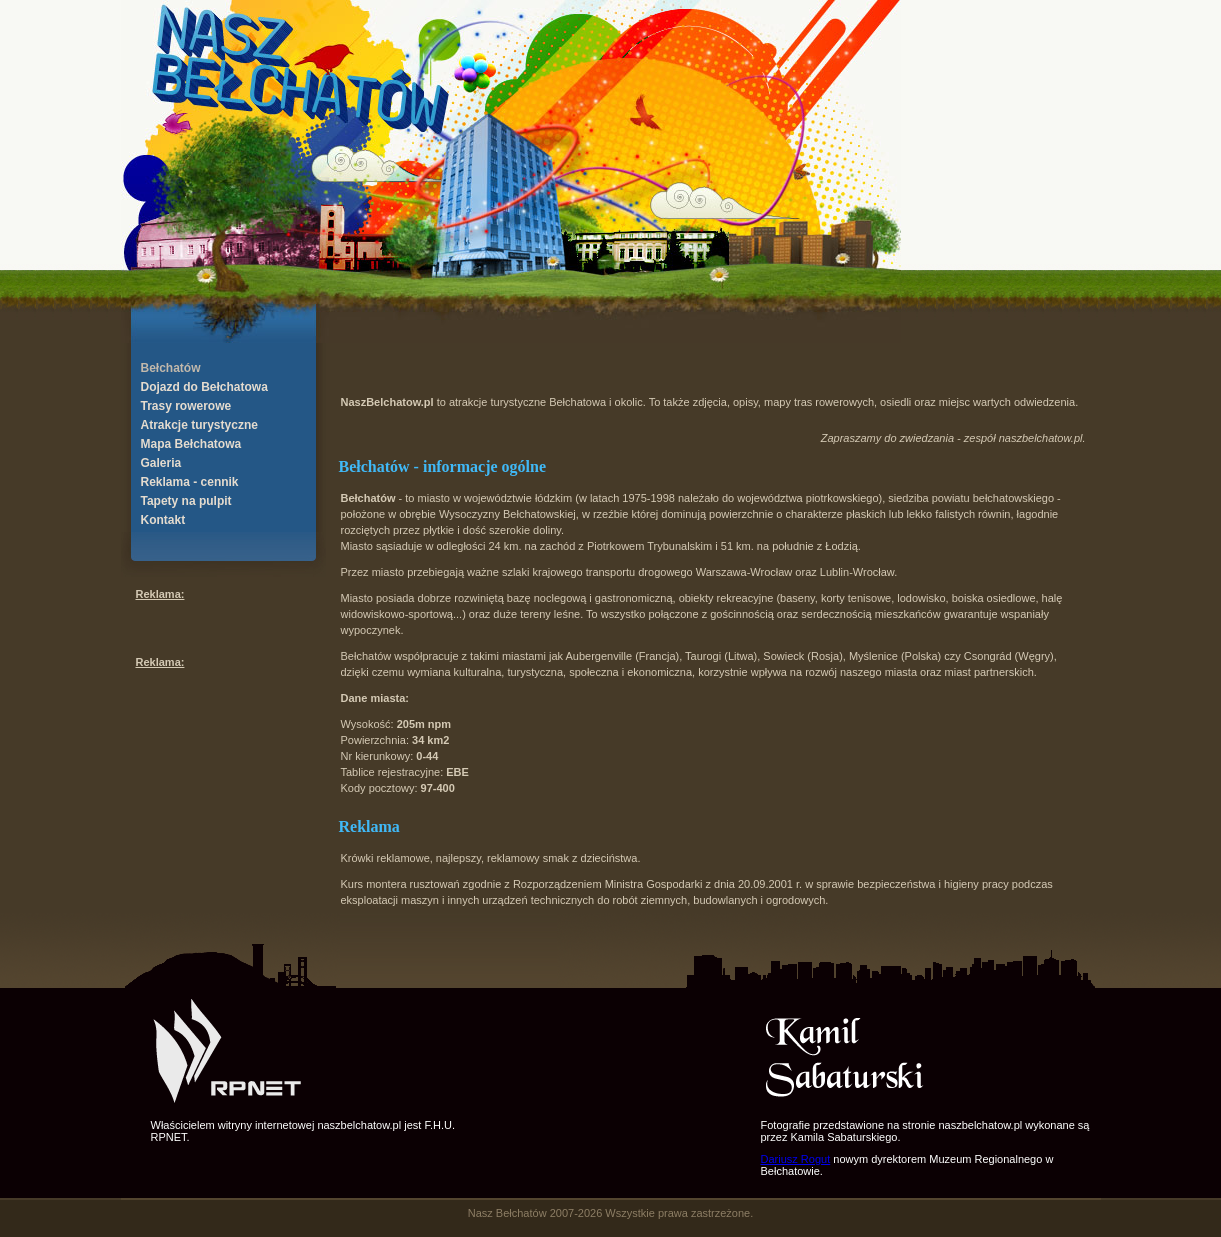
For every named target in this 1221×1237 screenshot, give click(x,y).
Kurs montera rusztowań (400, 884)
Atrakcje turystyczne (199, 425)
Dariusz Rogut (796, 1159)
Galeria (161, 463)
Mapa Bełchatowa (191, 444)
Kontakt (163, 520)
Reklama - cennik (190, 482)
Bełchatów (171, 368)
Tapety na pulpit (186, 501)
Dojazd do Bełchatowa (204, 387)
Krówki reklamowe (385, 858)
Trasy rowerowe (186, 406)
